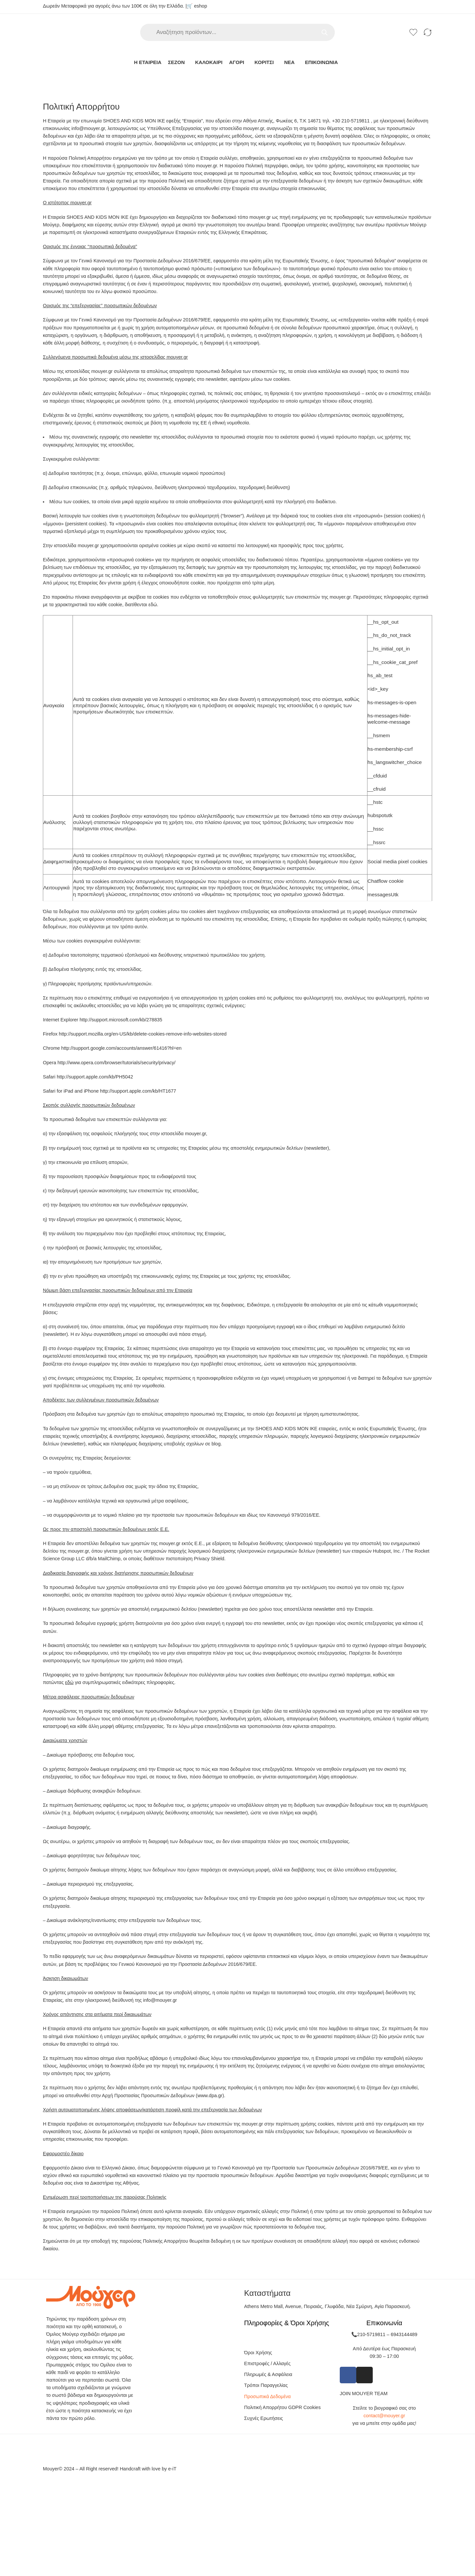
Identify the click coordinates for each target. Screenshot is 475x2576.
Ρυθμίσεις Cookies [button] (193, 1305)
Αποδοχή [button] (231, 1305)
